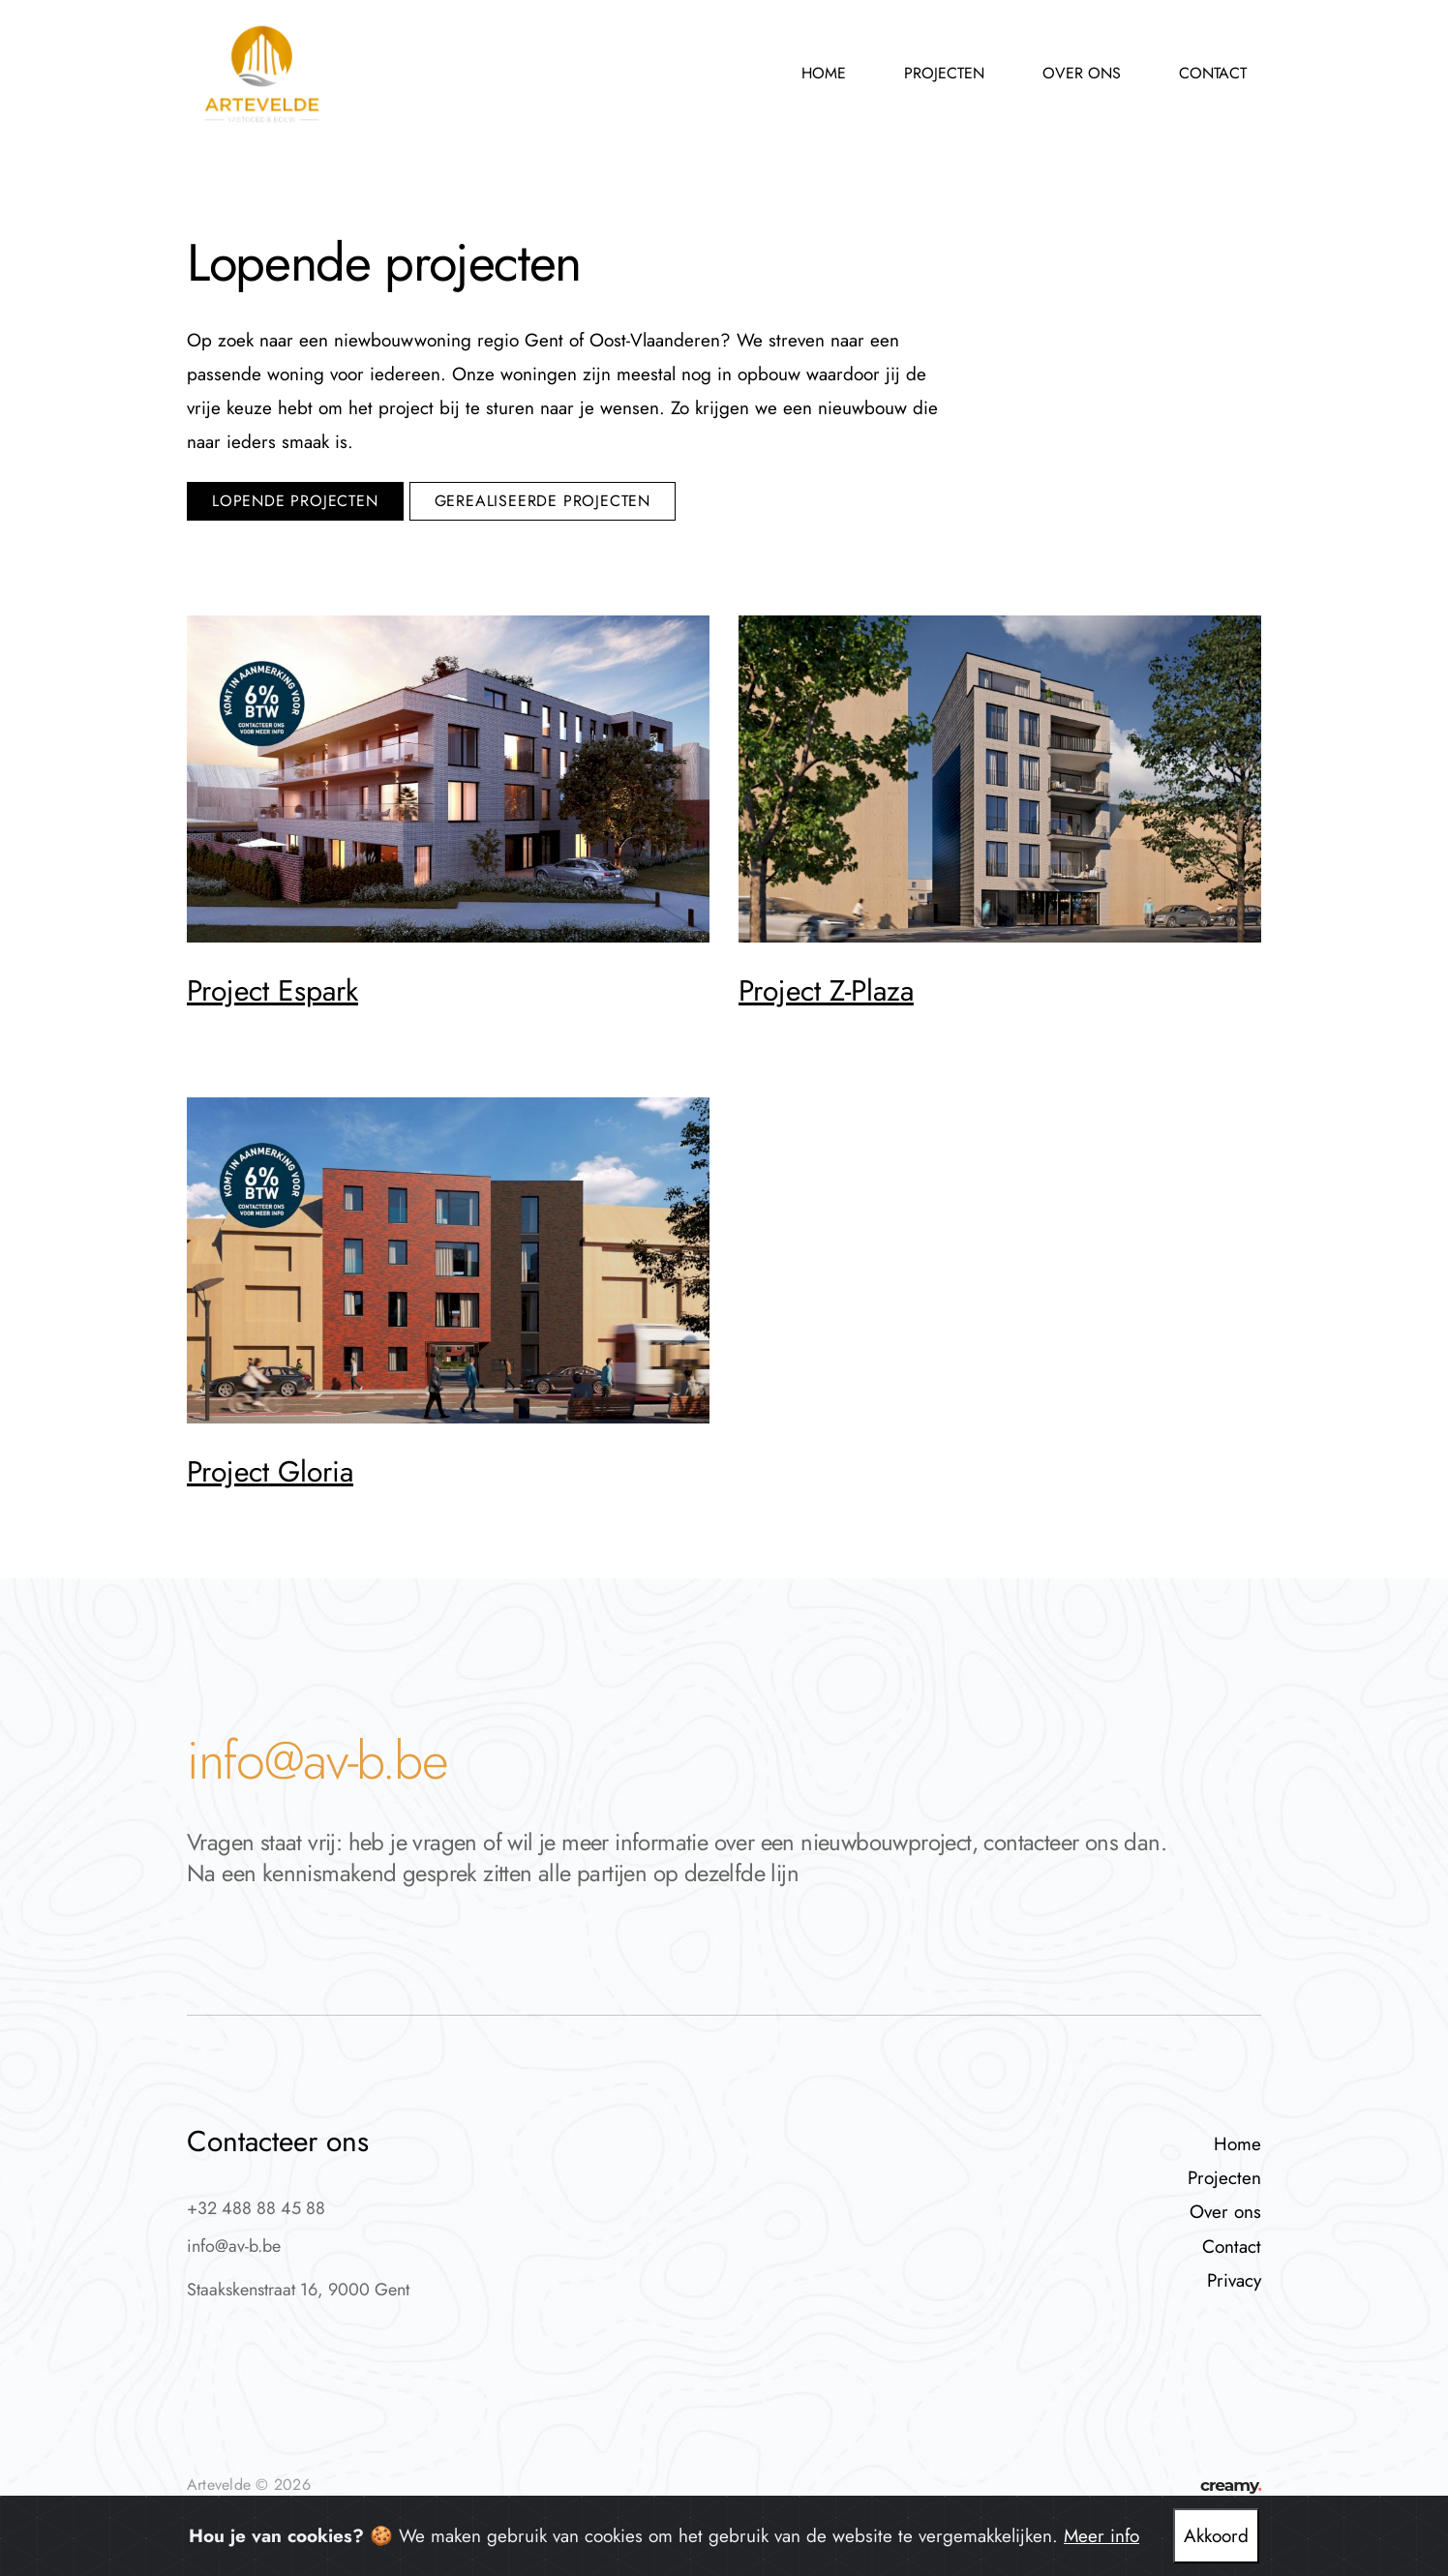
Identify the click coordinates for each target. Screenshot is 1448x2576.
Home (823, 73)
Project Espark (272, 990)
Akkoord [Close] (1216, 2535)
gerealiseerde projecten (542, 501)
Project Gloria (270, 1471)
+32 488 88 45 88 (256, 2208)
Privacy (1234, 2279)
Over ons (1081, 73)
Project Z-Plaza (826, 990)
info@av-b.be (317, 1760)
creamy (1230, 2485)
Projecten (944, 73)
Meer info (1101, 2535)
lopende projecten (295, 501)
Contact (1213, 73)
